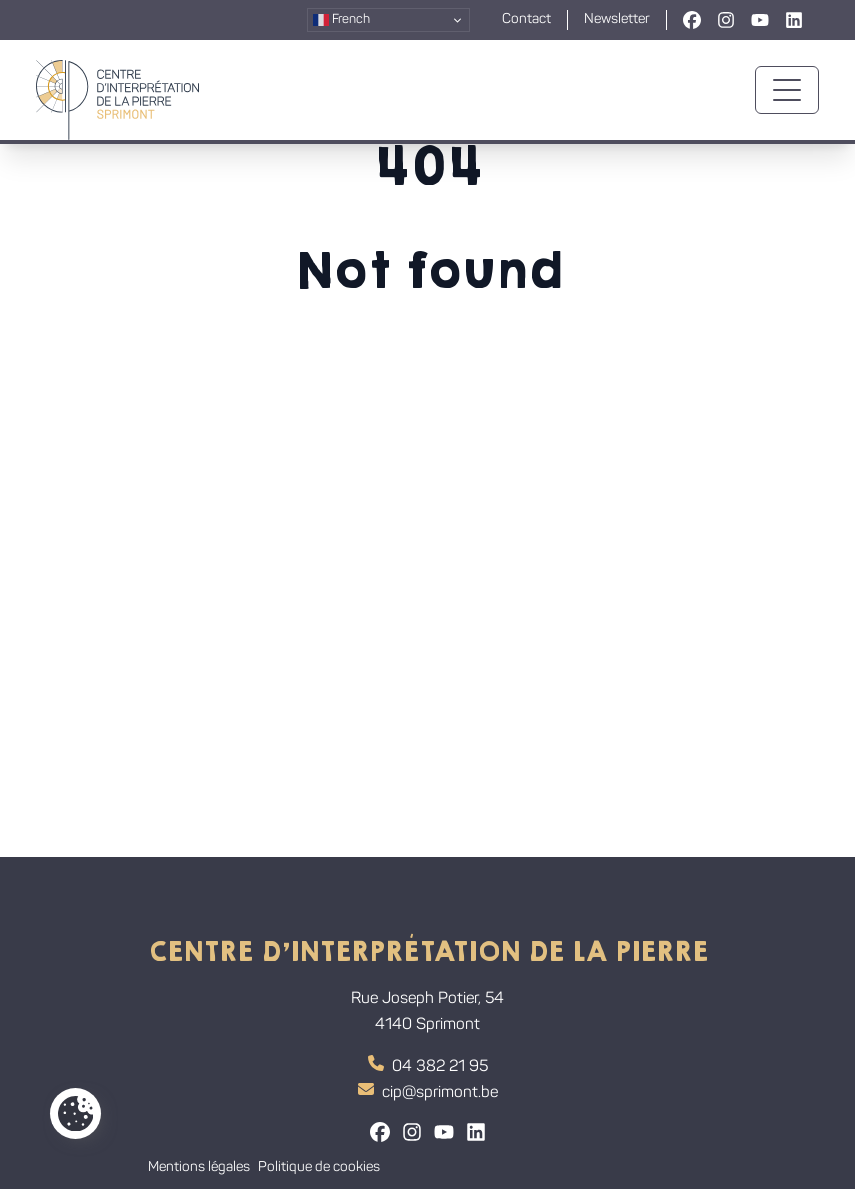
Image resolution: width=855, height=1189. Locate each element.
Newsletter (617, 19)
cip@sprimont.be (428, 1091)
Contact (526, 19)
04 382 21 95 (428, 1065)
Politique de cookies (319, 1167)
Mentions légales (199, 1167)
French (341, 20)
